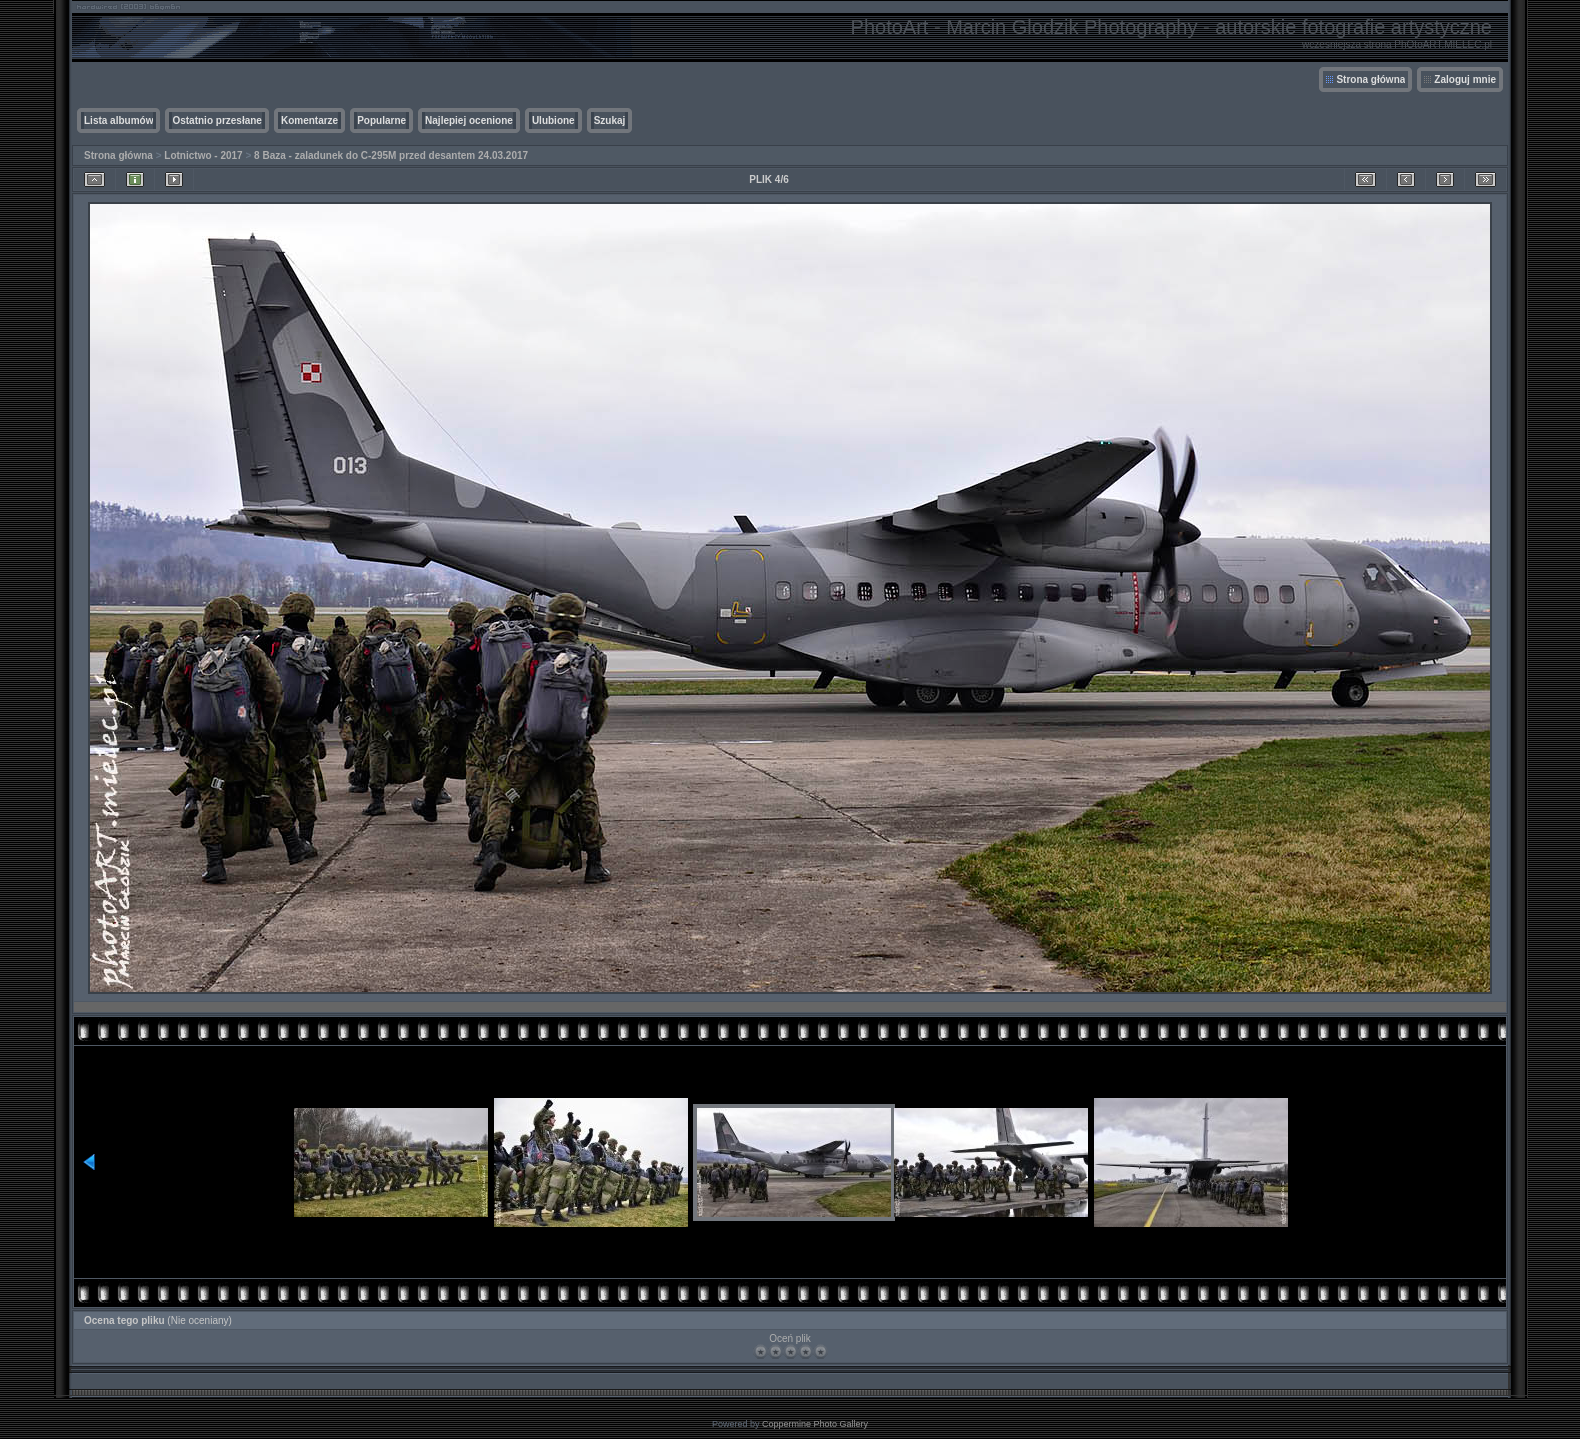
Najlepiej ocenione (469, 120)
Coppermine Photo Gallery (815, 1424)
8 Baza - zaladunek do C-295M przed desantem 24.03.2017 (391, 155)
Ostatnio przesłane (216, 120)
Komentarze (309, 120)
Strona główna (1370, 79)
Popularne (381, 120)
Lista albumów (118, 120)
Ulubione (553, 120)
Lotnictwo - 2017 (203, 155)
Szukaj (610, 120)
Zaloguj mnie (1465, 79)
